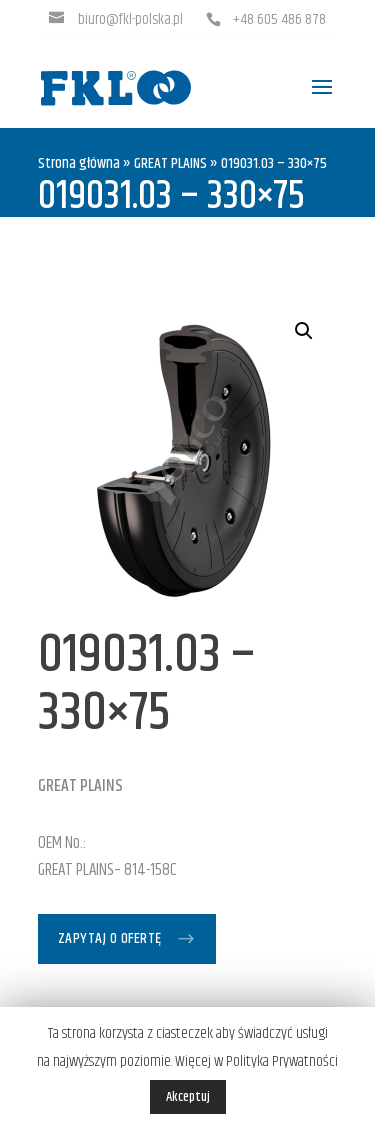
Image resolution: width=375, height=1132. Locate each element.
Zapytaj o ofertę (110, 938)
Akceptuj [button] (188, 1097)
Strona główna (79, 163)
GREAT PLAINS (170, 163)
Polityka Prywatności (282, 1061)
